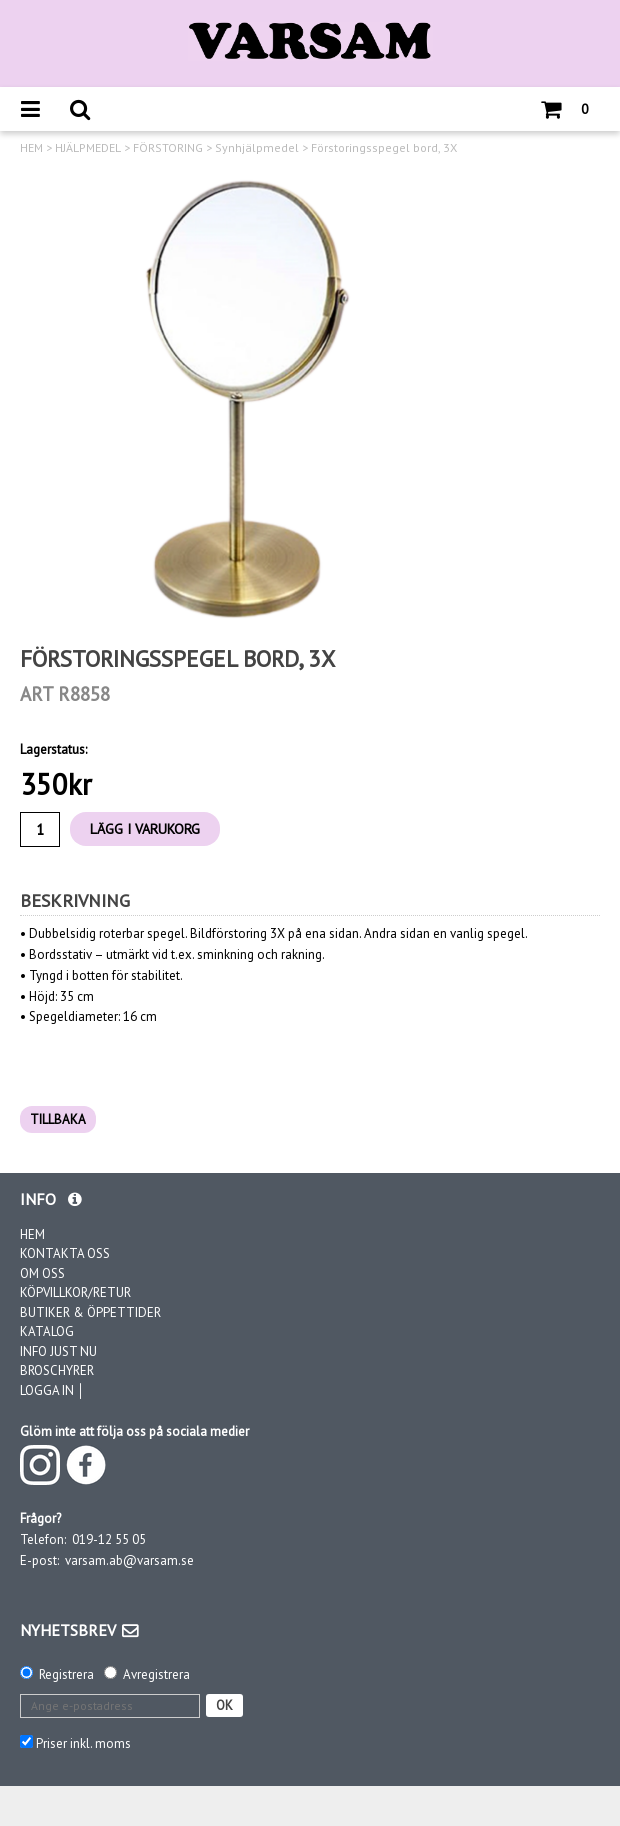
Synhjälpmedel (257, 148)
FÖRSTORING (168, 148)
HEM (31, 148)
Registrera (66, 1674)
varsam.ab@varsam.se (129, 1560)
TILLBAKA (58, 1119)
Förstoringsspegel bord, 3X (384, 148)
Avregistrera (156, 1674)
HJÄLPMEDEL (88, 148)
